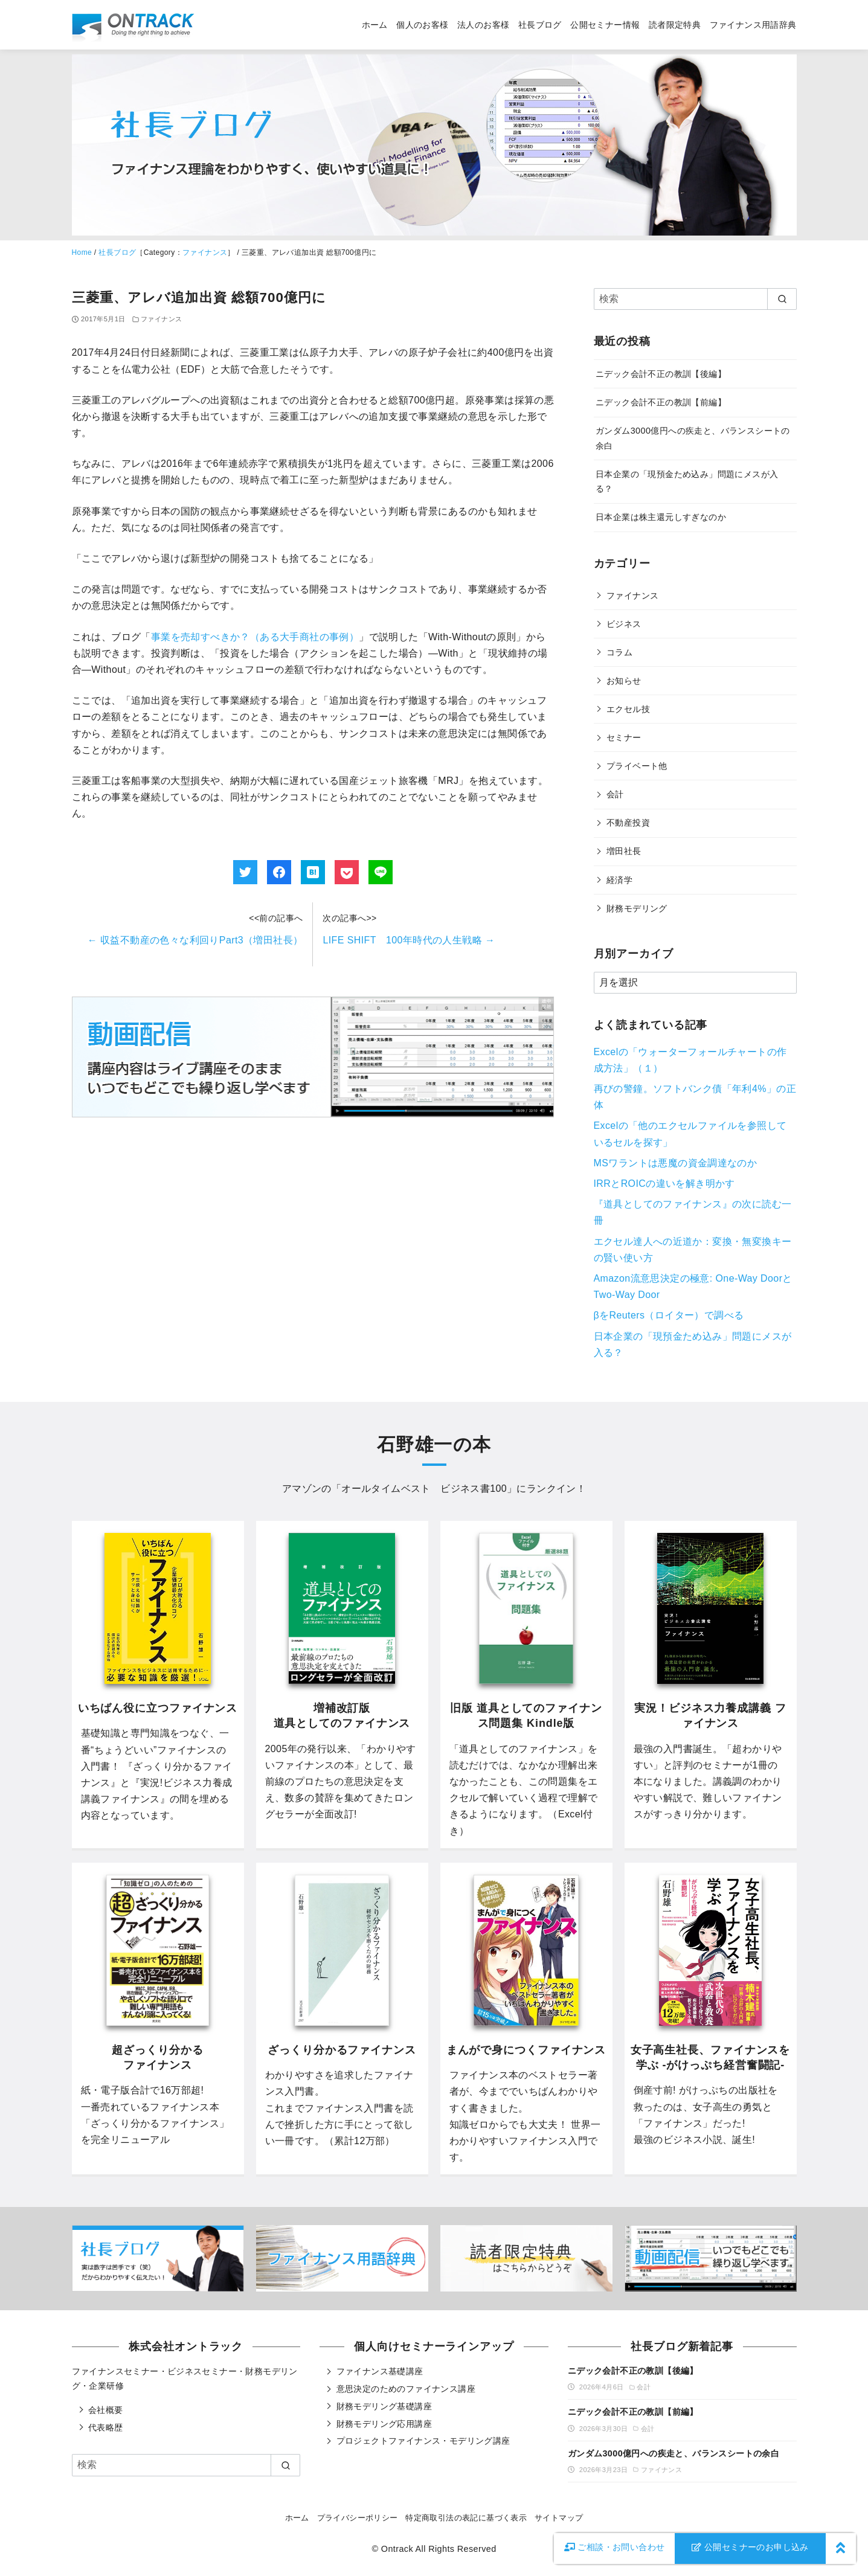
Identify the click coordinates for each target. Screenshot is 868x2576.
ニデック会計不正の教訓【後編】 (661, 374)
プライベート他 (636, 766)
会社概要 (105, 2410)
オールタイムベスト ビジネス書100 (424, 1488)
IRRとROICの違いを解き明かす (664, 1183)
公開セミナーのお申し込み (750, 2547)
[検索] (695, 299)
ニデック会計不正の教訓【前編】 (661, 402)
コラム (619, 652)
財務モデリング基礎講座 (384, 2406)
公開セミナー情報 (605, 25)
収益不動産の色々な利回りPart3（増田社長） (195, 940)
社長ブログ (540, 25)
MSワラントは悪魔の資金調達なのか (675, 1163)
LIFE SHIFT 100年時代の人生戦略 (409, 940)
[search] (782, 299)
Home (82, 252)
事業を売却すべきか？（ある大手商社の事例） (255, 637)
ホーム (375, 25)
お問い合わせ (614, 2547)
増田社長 (623, 851)
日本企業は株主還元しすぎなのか (661, 517)
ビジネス (623, 624)
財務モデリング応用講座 (384, 2424)
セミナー (623, 737)
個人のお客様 (422, 25)
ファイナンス (204, 252)
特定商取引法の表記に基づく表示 (466, 2517)
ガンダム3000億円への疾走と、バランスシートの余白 (673, 2453)
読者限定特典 (675, 25)
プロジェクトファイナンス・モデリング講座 (423, 2441)
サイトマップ (559, 2517)
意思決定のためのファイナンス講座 (405, 2389)
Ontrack (397, 2549)
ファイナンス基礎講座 (379, 2371)
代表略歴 (105, 2427)
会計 (615, 794)
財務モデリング (636, 908)
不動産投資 (628, 822)
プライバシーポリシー (357, 2517)
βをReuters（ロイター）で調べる (669, 1315)
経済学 (619, 880)
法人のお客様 (483, 25)
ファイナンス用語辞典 (753, 25)
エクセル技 (628, 709)
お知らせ (623, 681)
